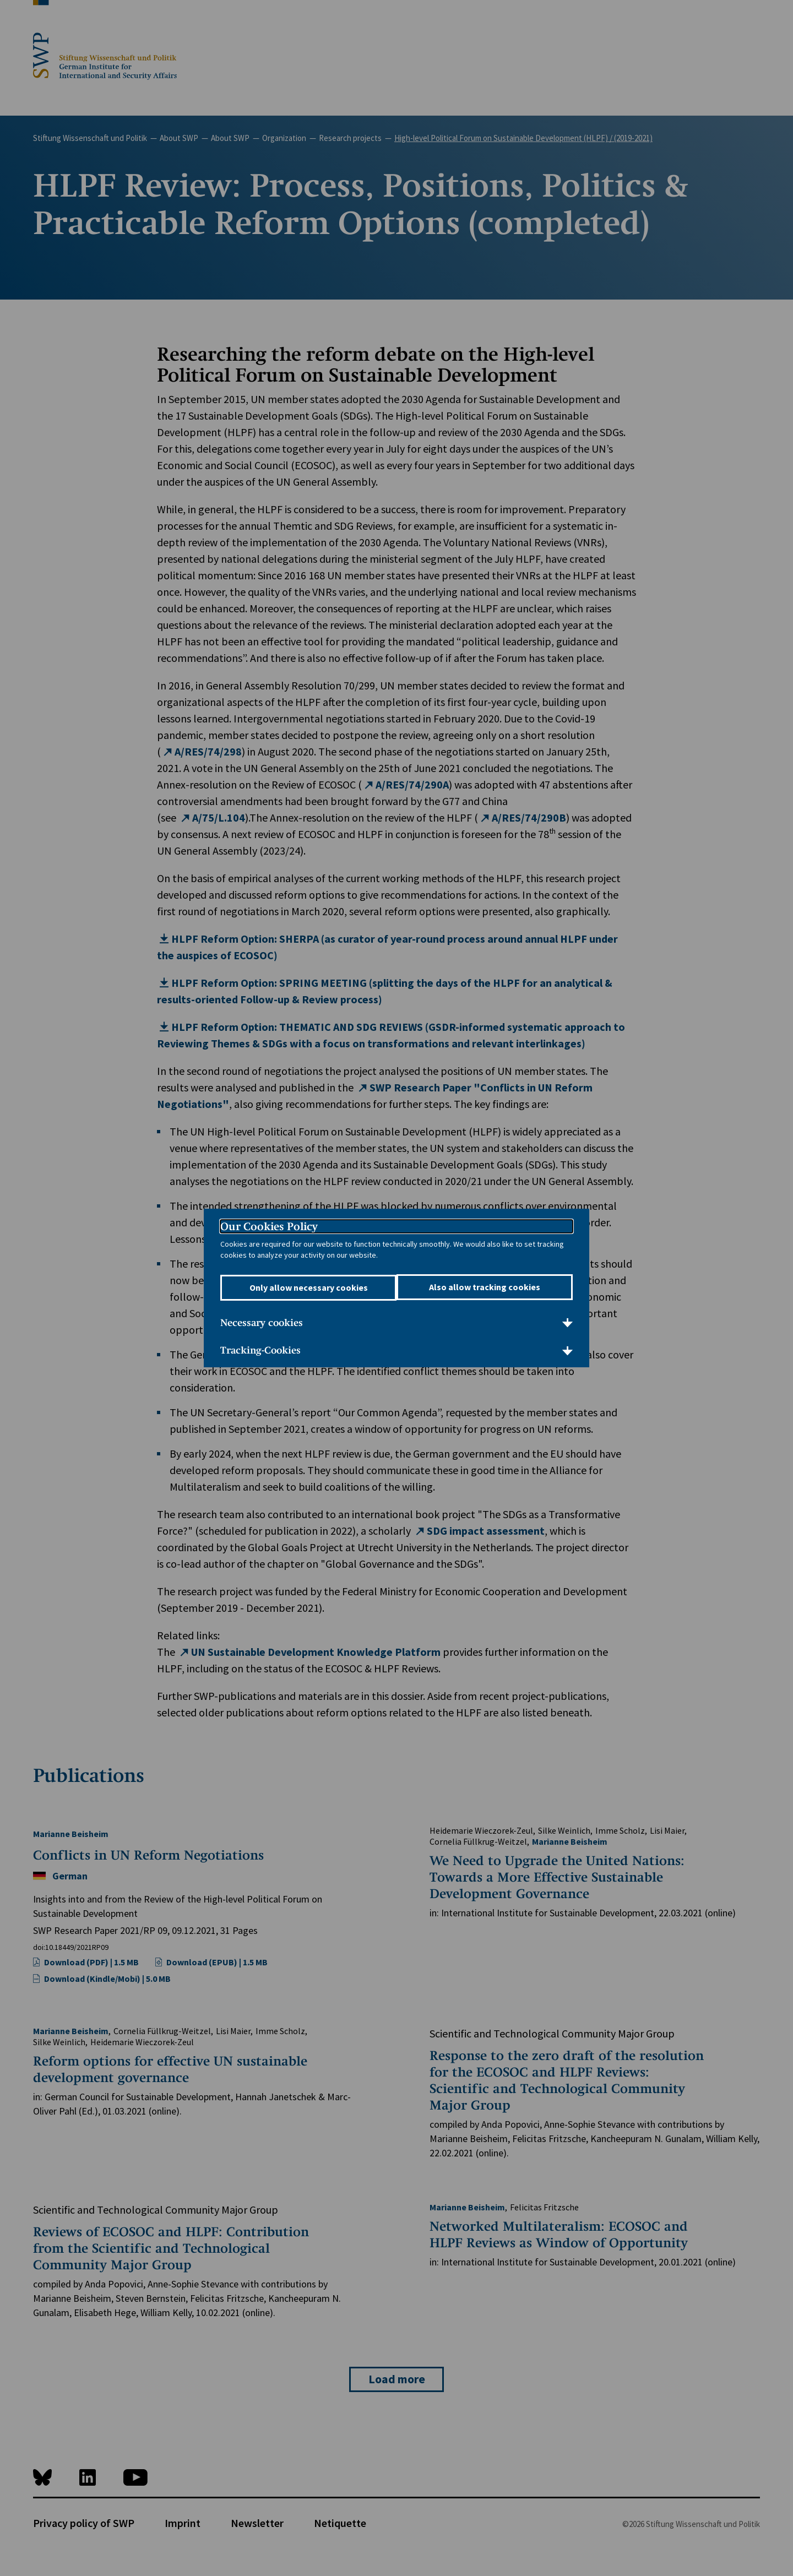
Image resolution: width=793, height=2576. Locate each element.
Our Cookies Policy (269, 1226)
